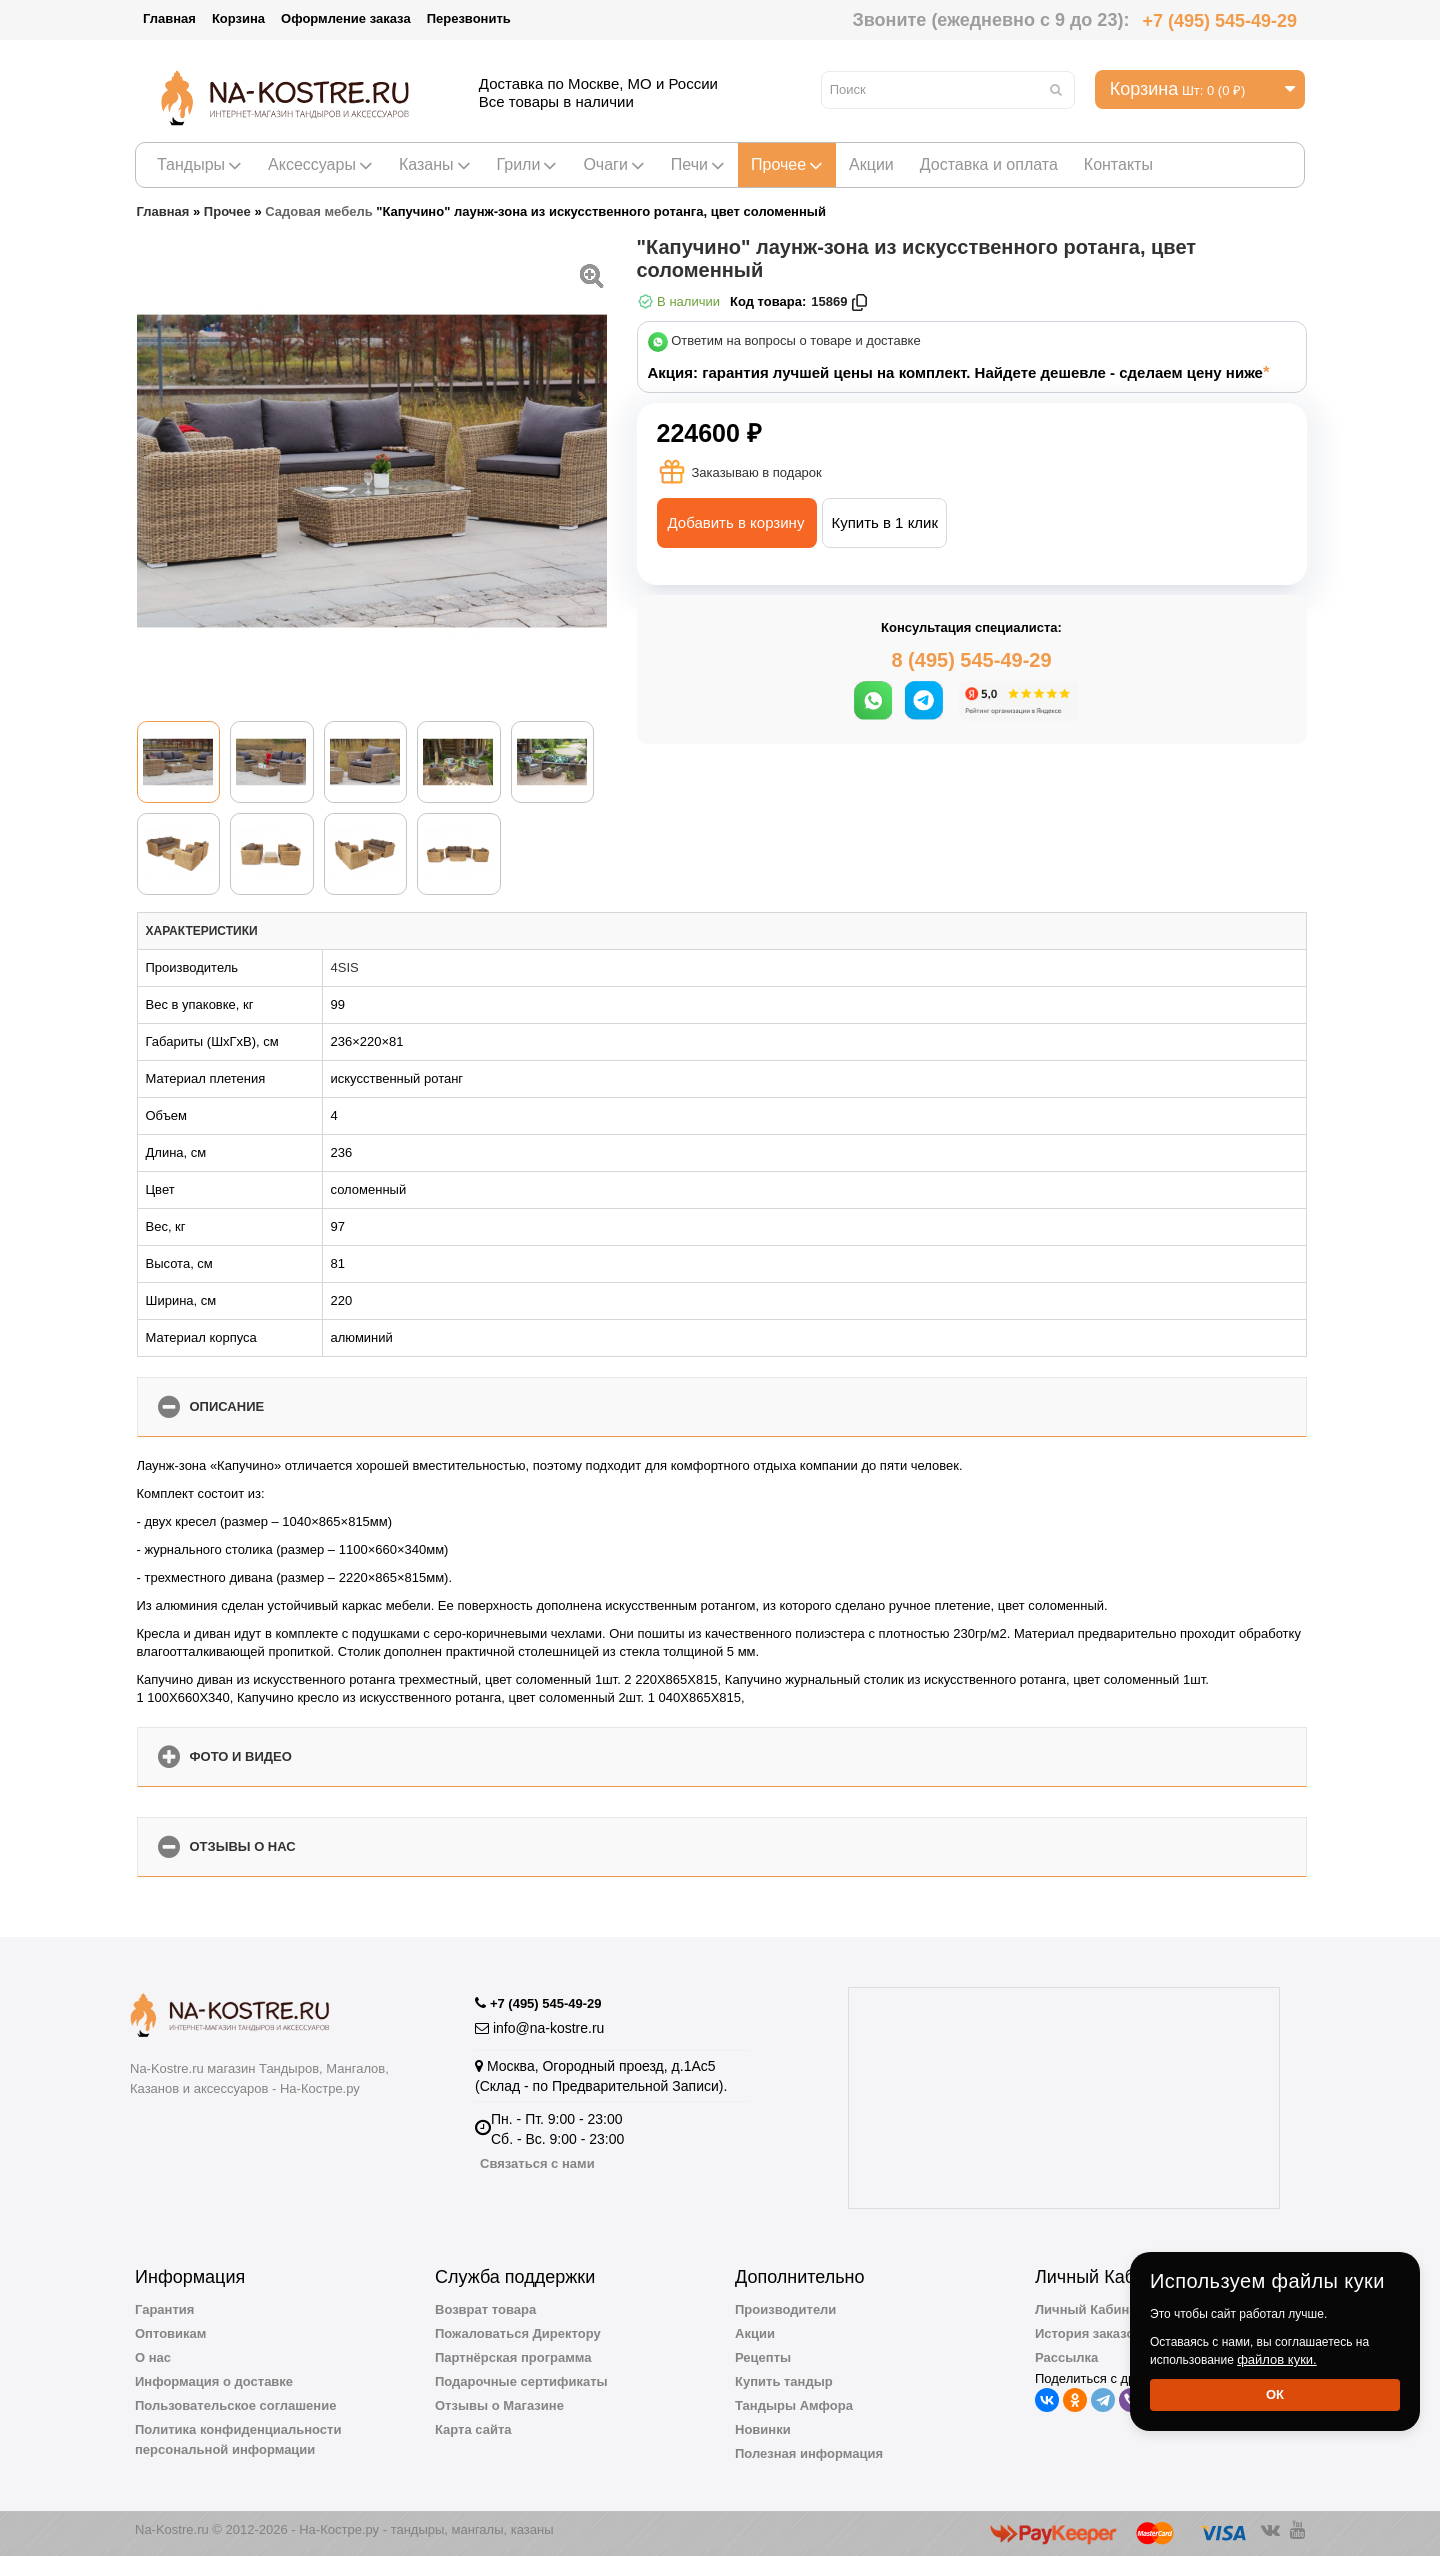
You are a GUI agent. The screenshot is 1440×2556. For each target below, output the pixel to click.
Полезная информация (809, 2453)
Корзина (238, 18)
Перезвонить (469, 18)
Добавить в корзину (736, 522)
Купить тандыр (784, 2381)
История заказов (1088, 2333)
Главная (169, 18)
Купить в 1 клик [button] (884, 522)
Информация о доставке (214, 2381)
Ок (1275, 2394)
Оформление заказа (346, 18)
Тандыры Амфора (794, 2405)
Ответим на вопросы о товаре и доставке (796, 341)
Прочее (787, 164)
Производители (785, 2309)
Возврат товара (485, 2309)
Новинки (763, 2429)
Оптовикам (170, 2333)
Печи (698, 164)
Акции (871, 164)
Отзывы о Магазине (499, 2405)
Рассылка (1066, 2357)
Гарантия (164, 2309)
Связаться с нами (537, 2163)
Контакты (1118, 164)
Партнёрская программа (513, 2357)
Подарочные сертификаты (521, 2381)
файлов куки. (1277, 2359)
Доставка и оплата (989, 164)
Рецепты (763, 2357)
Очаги (613, 164)
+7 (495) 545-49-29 (1219, 21)
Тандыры (199, 164)
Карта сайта (473, 2429)
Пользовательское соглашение (235, 2405)
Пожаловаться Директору (518, 2333)
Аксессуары (320, 164)
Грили (527, 164)
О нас (153, 2357)
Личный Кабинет (1089, 2309)
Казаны (435, 164)
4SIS (345, 967)
